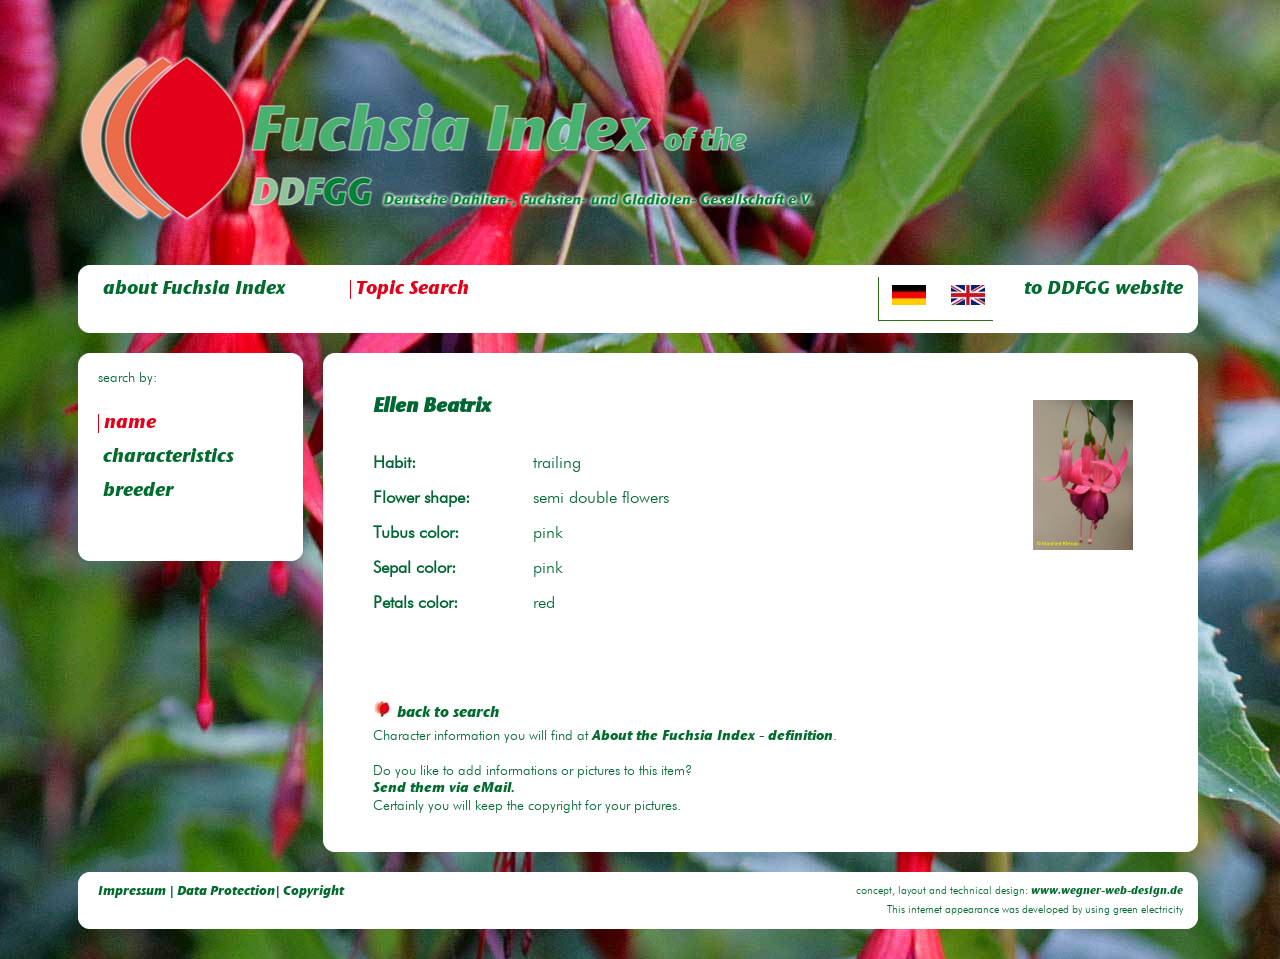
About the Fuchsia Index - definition (712, 737)
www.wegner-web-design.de (1107, 891)
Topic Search (412, 289)
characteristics (168, 457)
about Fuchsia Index (194, 289)
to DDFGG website (1103, 289)
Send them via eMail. (444, 789)
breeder (138, 491)
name (130, 423)
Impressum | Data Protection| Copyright (221, 891)
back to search (436, 713)
